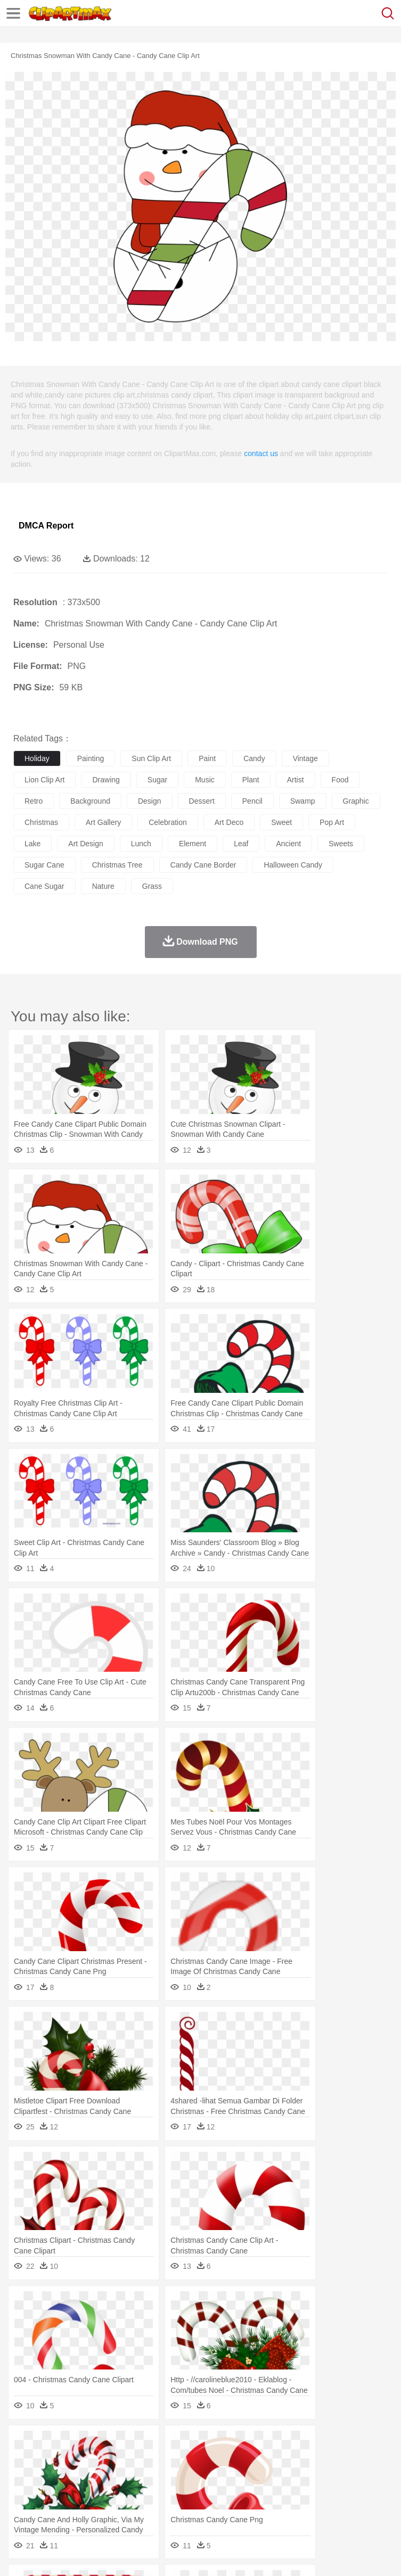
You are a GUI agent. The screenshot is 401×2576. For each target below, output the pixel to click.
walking (287, 2476)
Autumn (79, 2444)
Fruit (189, 2508)
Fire (206, 2444)
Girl (355, 2476)
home (314, 2476)
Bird (88, 2460)
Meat (210, 2508)
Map (303, 2492)
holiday (37, 758)
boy (373, 2476)
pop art (332, 822)
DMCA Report (46, 525)
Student (56, 2492)
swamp (302, 801)
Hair (336, 2476)
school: (24, 2491)
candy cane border (203, 865)
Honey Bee (354, 2460)
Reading (177, 2492)
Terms (48, 2554)
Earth (186, 2444)
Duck (227, 2460)
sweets (341, 843)
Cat (138, 2460)
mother (148, 2476)
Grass (284, 2444)
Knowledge (332, 2492)
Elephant (278, 2460)
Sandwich (239, 2508)
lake (32, 843)
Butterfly (114, 2460)
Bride (96, 2476)
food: (21, 2507)
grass (152, 886)
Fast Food (161, 2508)
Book (112, 2492)
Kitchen (338, 2508)
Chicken (161, 2460)
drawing (105, 779)
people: (24, 2475)
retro (33, 801)
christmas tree (117, 865)
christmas (41, 822)
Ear (243, 2476)
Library (365, 2492)
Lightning (313, 2444)
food (340, 779)
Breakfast (52, 2508)
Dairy (80, 2508)
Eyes (262, 2476)
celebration (168, 822)
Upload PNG (198, 2554)
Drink (132, 2508)
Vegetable (305, 2508)
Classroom (142, 2492)
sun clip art (151, 758)
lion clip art (44, 779)
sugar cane (44, 865)
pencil (252, 801)
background (90, 801)
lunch (141, 843)
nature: (24, 2443)
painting (90, 758)
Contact (126, 2554)
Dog (206, 2460)
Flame (229, 2444)
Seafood (272, 2508)
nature (103, 886)
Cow (187, 2460)
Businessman (185, 2476)
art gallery (103, 822)
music (205, 779)
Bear (69, 2460)
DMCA (158, 2554)
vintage (305, 758)
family (121, 2476)
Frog (324, 2460)
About (20, 2554)
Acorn (52, 2444)
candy (254, 758)
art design (85, 843)
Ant (50, 2460)
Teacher (86, 2492)
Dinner (365, 2508)
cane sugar (44, 886)
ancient (288, 843)
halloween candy (293, 865)
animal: (24, 2459)
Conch (162, 2444)
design (149, 801)
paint (207, 758)
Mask (52, 2476)
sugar (157, 779)
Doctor (220, 2476)
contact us (261, 453)
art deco (229, 822)
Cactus (135, 2444)
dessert (202, 801)
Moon (342, 2444)
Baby (75, 2476)
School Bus (273, 2492)
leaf (241, 843)
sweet (281, 822)
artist (295, 779)
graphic (356, 801)
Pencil (205, 2492)
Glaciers (256, 2444)
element (192, 843)
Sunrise (368, 2444)
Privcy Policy (86, 2554)
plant (250, 779)
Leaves (107, 2444)
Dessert (106, 2508)
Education (235, 2492)
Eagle (250, 2460)
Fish (304, 2460)
